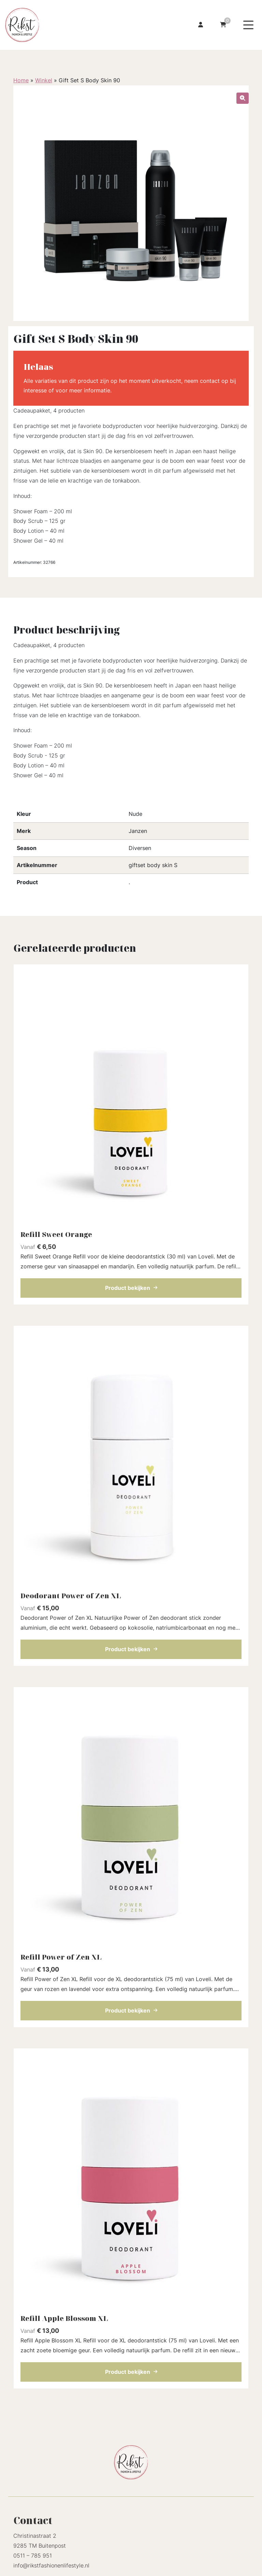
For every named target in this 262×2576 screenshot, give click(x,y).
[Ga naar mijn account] (201, 25)
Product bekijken (131, 1287)
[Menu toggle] (248, 25)
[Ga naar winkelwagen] (223, 25)
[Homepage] (58, 24)
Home (21, 80)
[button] (242, 98)
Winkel (43, 80)
